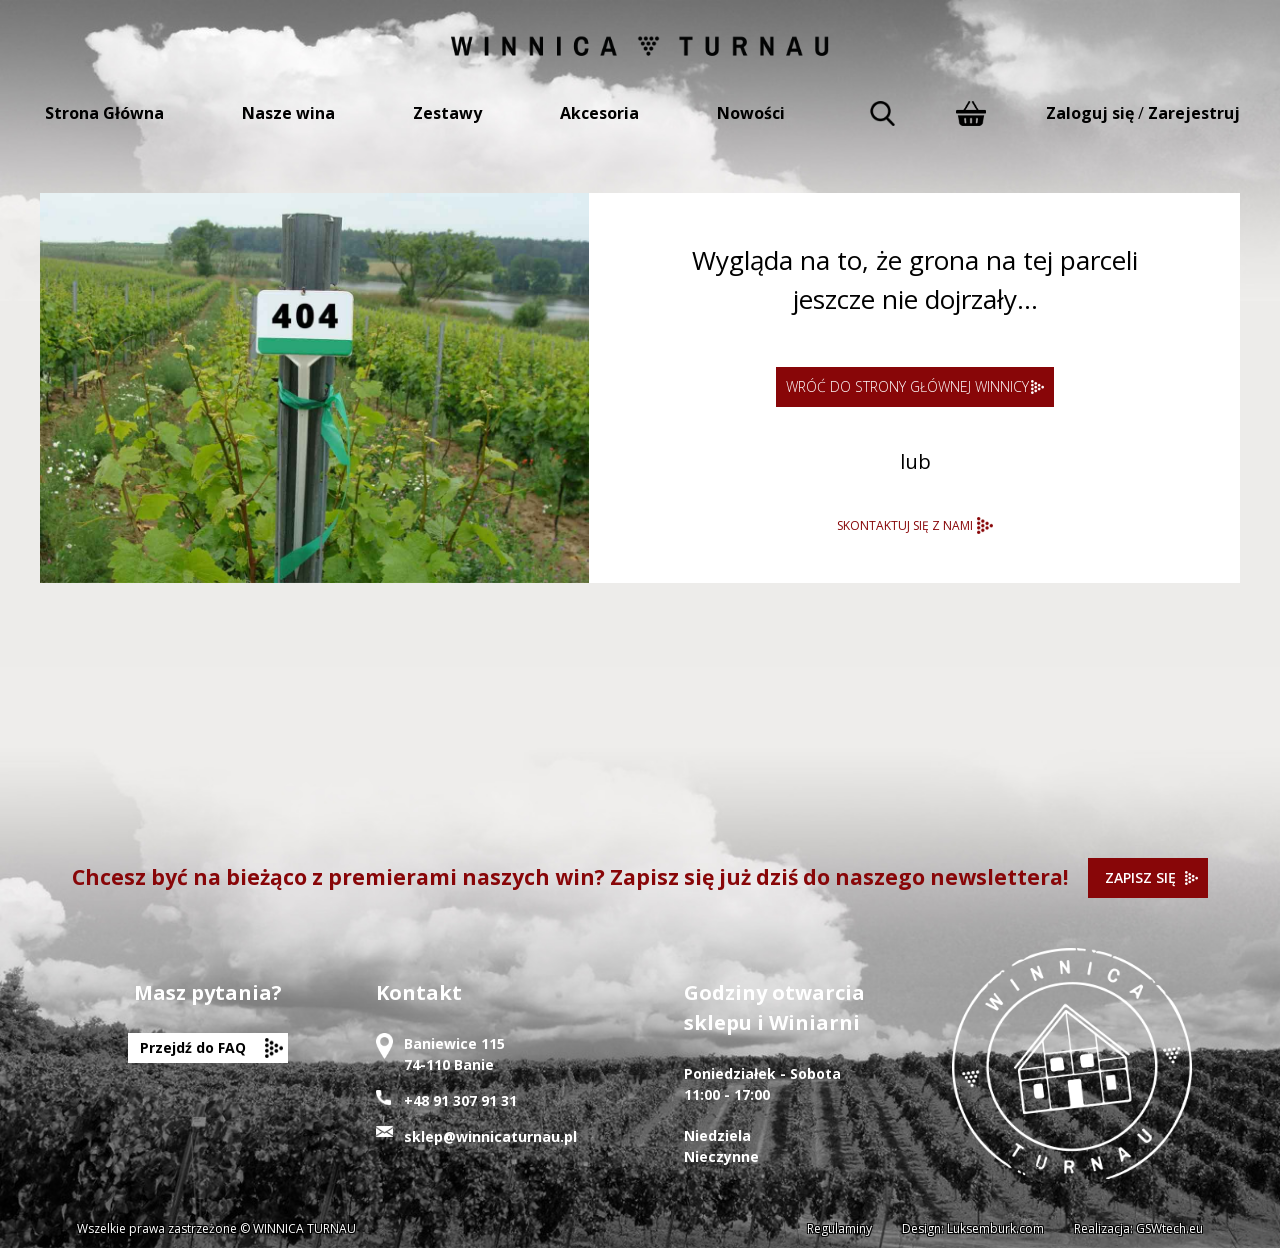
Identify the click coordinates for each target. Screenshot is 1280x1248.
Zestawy (447, 113)
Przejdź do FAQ (193, 1047)
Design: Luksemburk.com (973, 1228)
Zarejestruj (1194, 113)
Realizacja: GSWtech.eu (1138, 1228)
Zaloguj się (1090, 113)
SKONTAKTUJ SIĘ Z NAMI (905, 525)
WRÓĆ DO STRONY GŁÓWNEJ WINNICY (907, 386)
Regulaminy (839, 1228)
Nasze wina (288, 113)
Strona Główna (104, 113)
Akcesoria (599, 113)
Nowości (751, 113)
